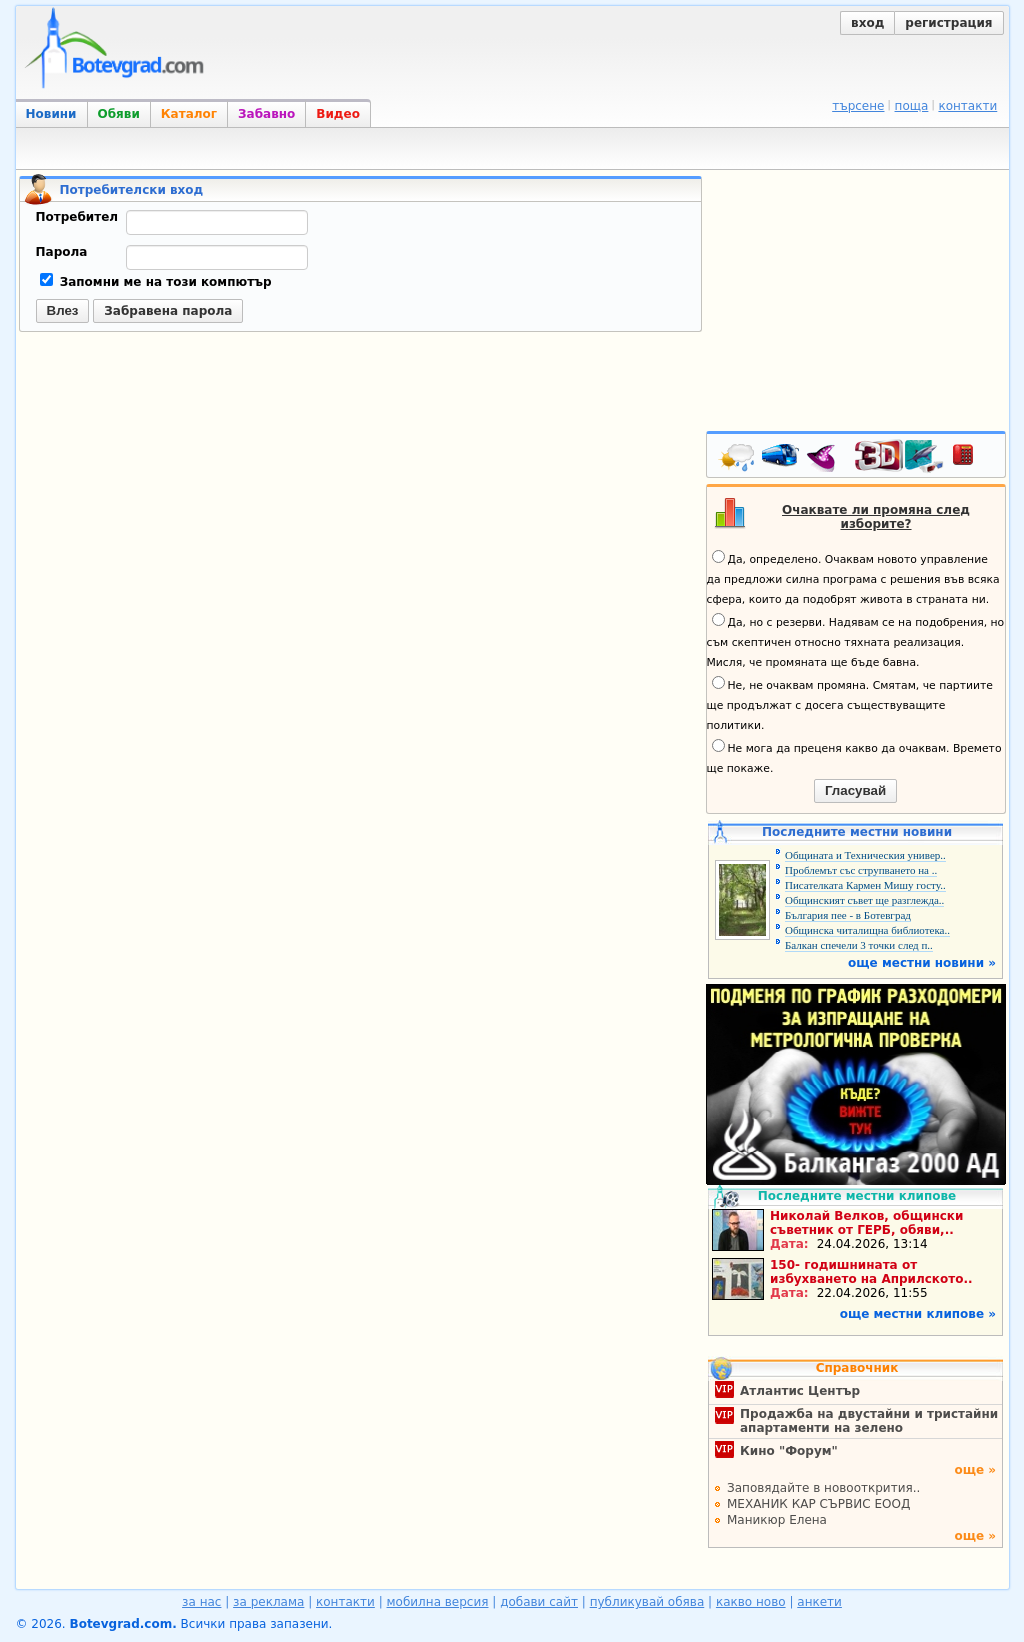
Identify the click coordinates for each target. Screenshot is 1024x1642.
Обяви (119, 114)
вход (867, 23)
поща (912, 106)
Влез (63, 310)
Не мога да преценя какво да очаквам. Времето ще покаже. (854, 757)
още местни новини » (922, 963)
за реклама (268, 1602)
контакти (967, 106)
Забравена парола (168, 311)
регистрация (948, 23)
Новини (51, 114)
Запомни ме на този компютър (156, 282)
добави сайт (539, 1602)
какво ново (751, 1602)
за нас (201, 1602)
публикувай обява (647, 1602)
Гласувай (855, 790)
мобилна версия (438, 1602)
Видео (338, 114)
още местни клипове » (918, 1314)
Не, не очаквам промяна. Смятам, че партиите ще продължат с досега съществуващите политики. (850, 704)
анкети (819, 1602)
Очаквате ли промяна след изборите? (876, 517)
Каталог (189, 114)
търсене (858, 106)
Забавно (266, 114)
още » (975, 1470)
